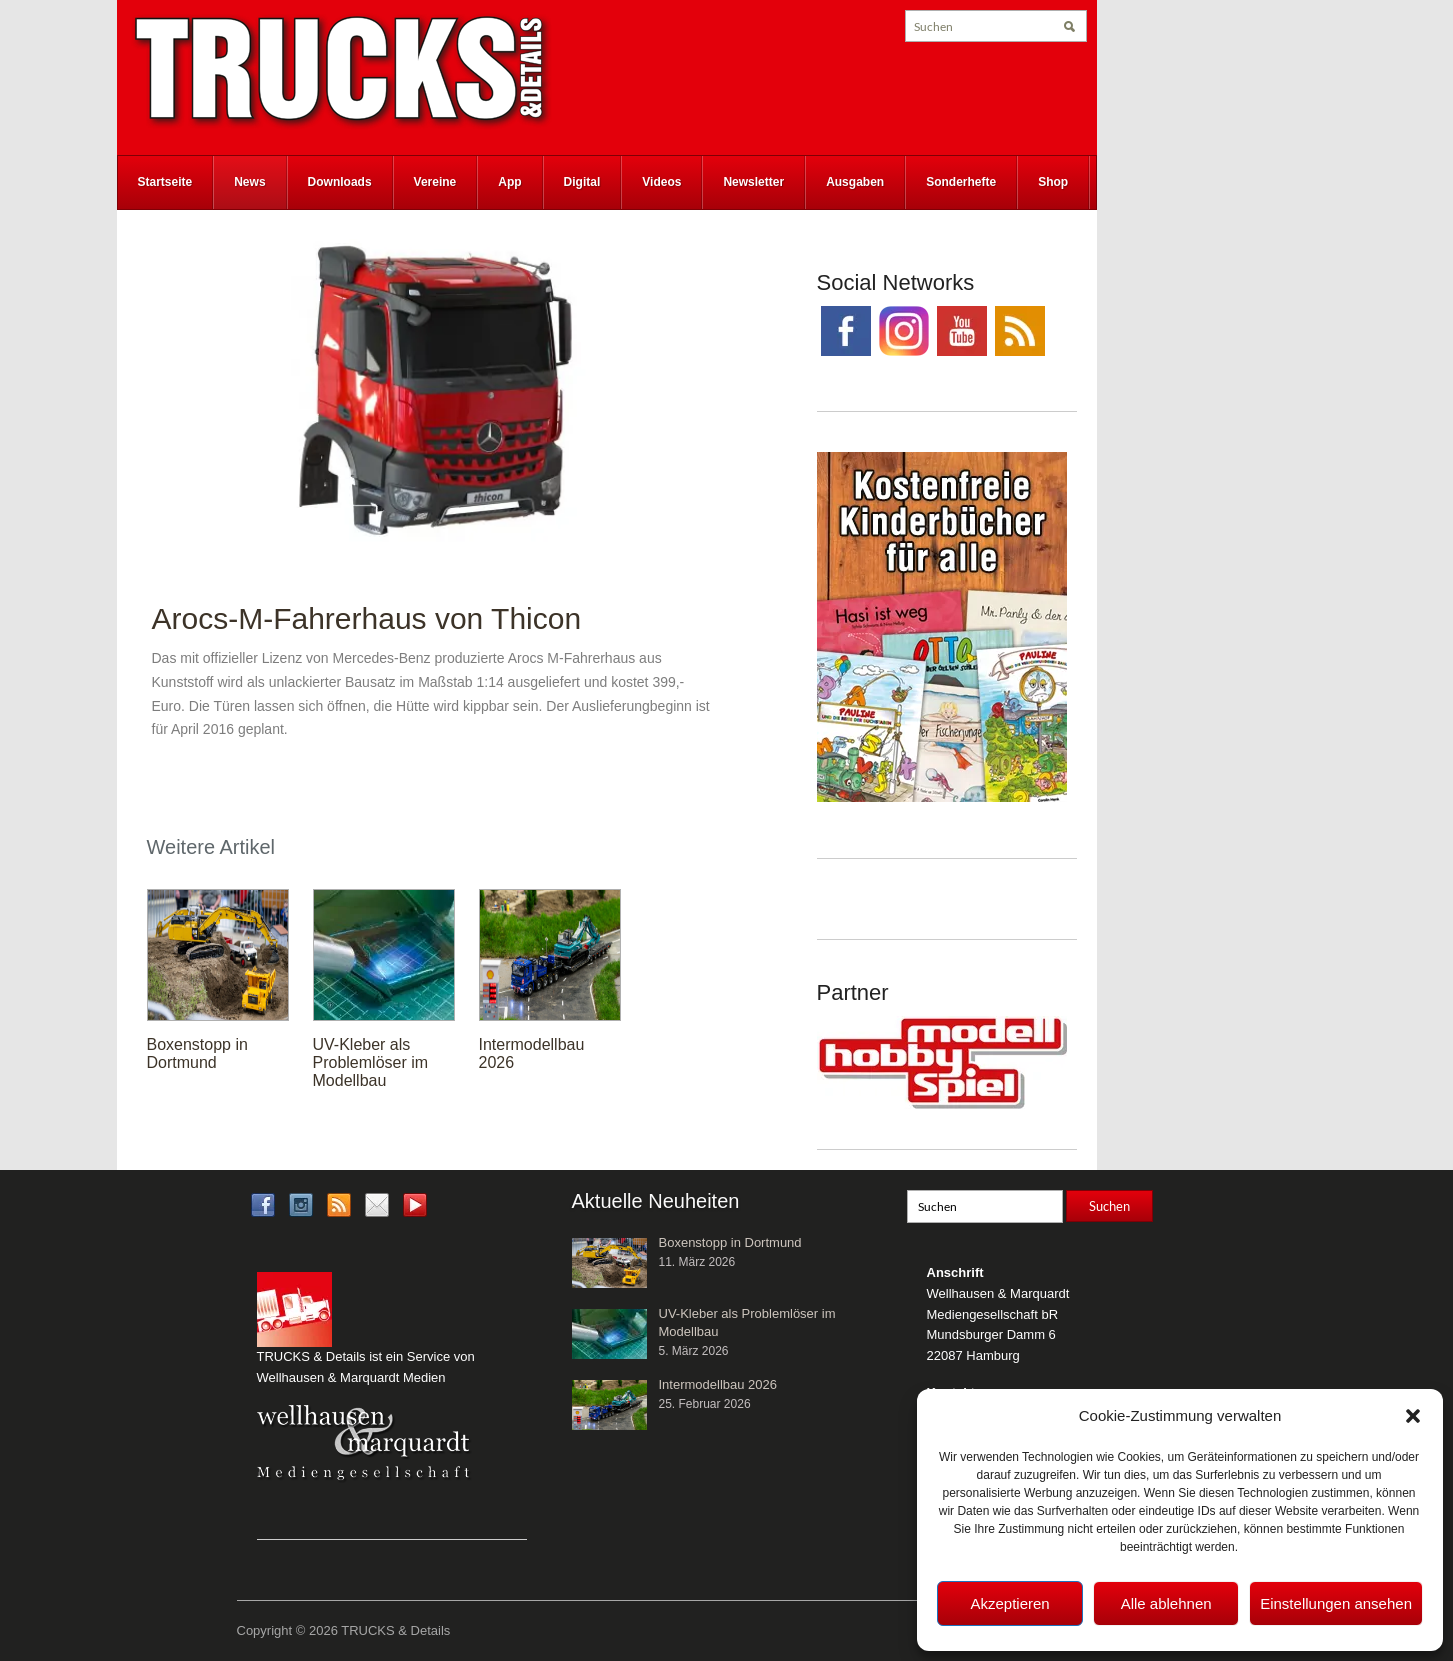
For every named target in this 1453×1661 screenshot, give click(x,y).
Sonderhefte (961, 182)
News (249, 182)
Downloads (340, 182)
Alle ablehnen (1166, 1603)
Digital (582, 182)
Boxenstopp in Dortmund (197, 1053)
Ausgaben (855, 182)
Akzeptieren (1009, 1603)
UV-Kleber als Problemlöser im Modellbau (371, 1062)
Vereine (435, 182)
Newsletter (753, 182)
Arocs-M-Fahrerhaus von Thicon (367, 618)
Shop (1053, 182)
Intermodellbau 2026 (718, 1384)
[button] (1413, 1416)
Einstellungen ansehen (1336, 1603)
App (509, 182)
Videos (661, 182)
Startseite (165, 182)
